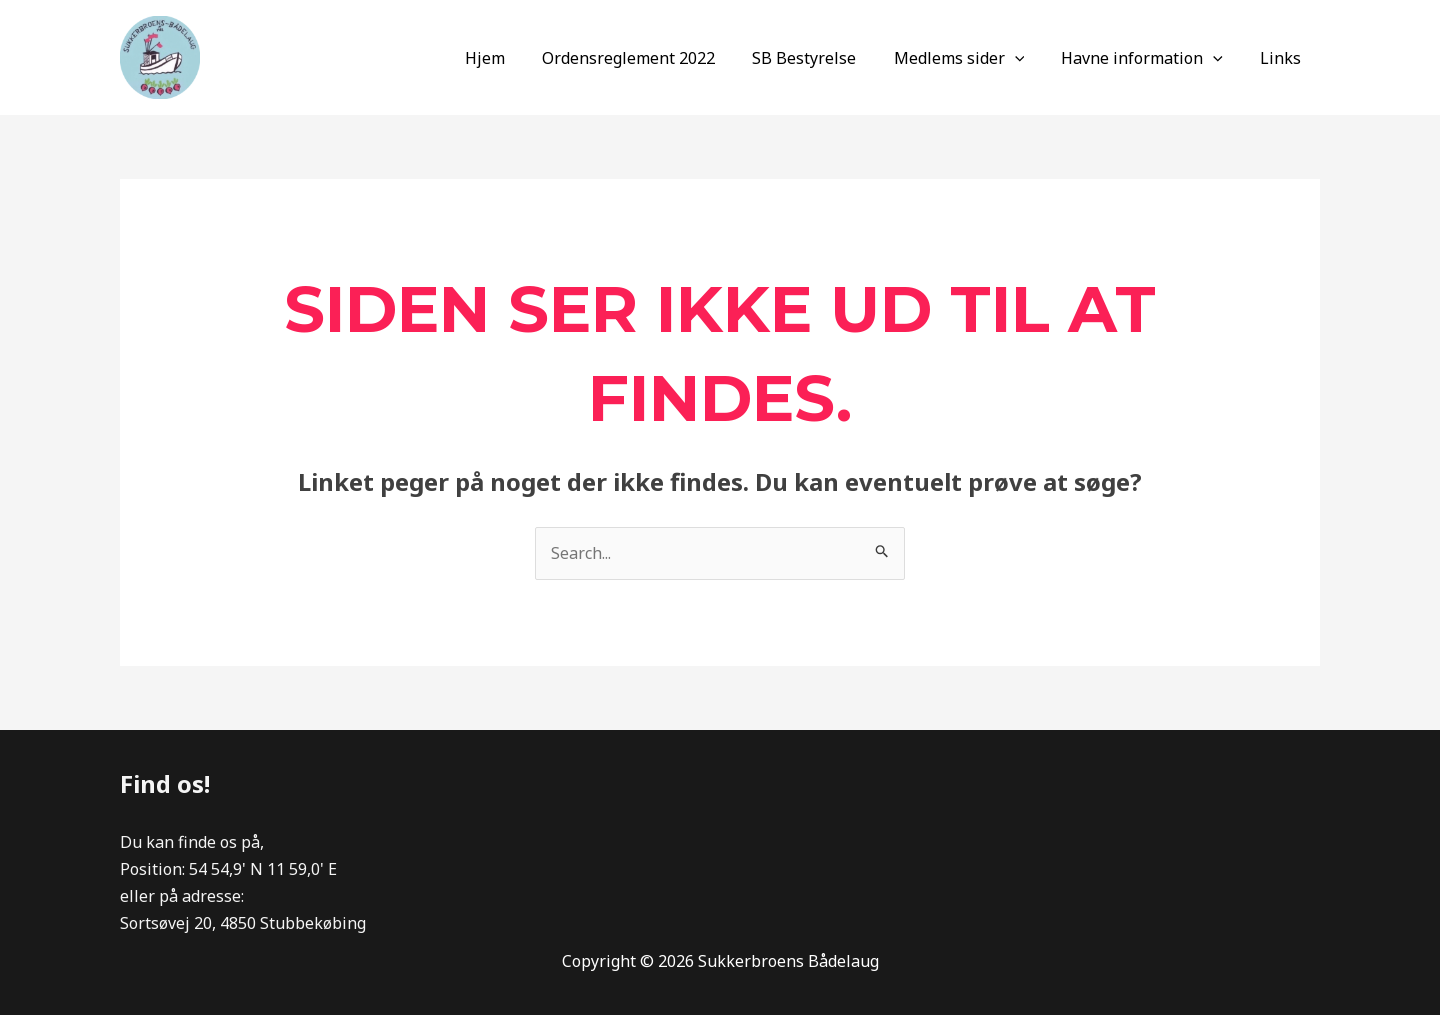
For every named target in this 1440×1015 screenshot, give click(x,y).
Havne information (1150, 58)
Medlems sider (972, 58)
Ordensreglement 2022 (652, 58)
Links (1283, 58)
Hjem (514, 58)
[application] (1028, 58)
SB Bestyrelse (823, 58)
